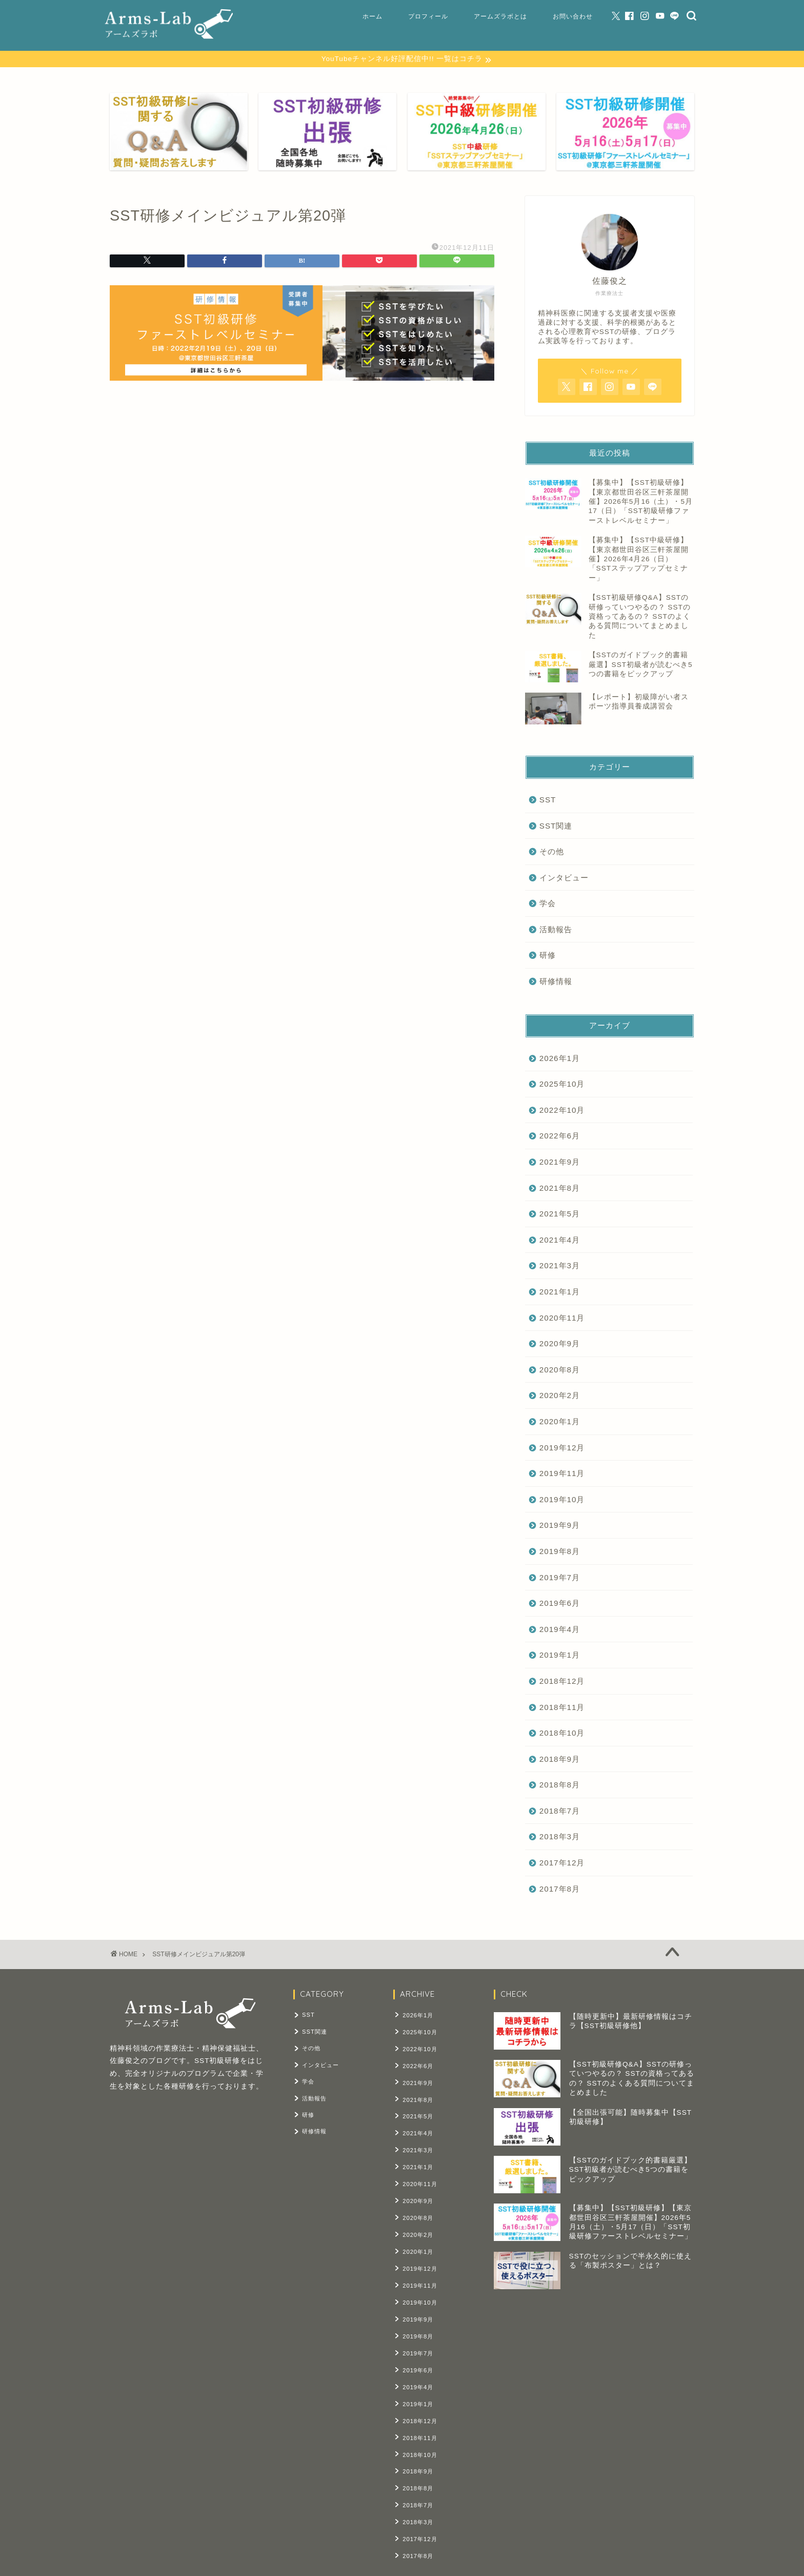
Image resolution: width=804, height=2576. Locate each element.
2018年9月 (559, 1759)
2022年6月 (559, 1136)
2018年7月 (559, 1811)
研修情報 (555, 981)
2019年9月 (559, 1525)
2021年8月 (559, 1188)
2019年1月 (559, 1655)
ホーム (373, 16)
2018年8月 (559, 1785)
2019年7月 (559, 1577)
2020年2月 (559, 1395)
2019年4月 (559, 1629)
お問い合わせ (573, 16)
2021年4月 (559, 1239)
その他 (551, 852)
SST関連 (556, 825)
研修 (547, 955)
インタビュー (564, 877)
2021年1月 (559, 1292)
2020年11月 (562, 1317)
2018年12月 (562, 1681)
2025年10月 (562, 1084)
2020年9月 (559, 1344)
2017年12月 (562, 1863)
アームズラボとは (500, 16)
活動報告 (555, 930)
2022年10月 (562, 1110)
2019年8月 (559, 1551)
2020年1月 (559, 1422)
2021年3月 (559, 1266)
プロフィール (428, 16)
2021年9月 (559, 1162)
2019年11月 (562, 1473)
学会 (547, 903)
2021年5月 (559, 1214)
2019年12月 (562, 1447)
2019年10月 (562, 1499)
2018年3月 (559, 1837)
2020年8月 (559, 1369)
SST (547, 800)
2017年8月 (559, 1888)
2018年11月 (562, 1707)
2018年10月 (562, 1733)
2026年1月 (559, 1058)
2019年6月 (559, 1603)
